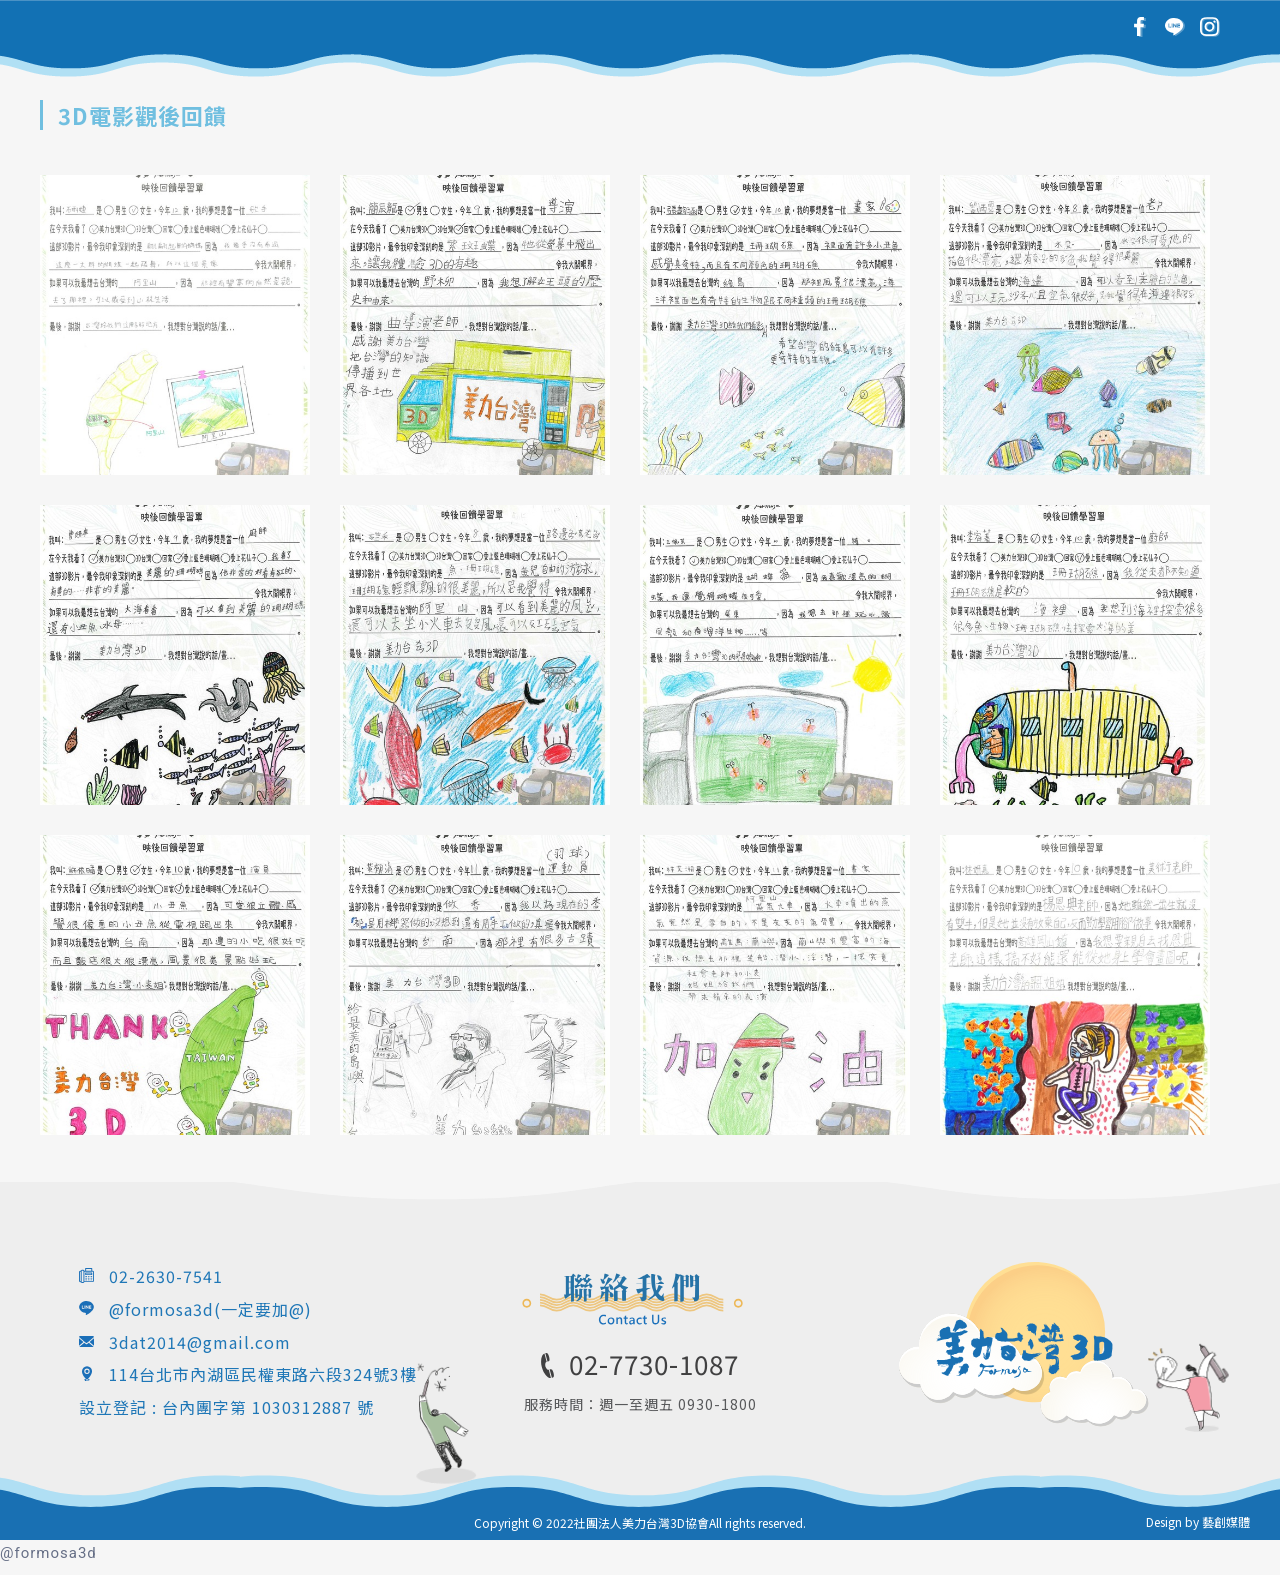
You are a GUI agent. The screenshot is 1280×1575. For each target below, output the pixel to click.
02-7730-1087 (654, 1363)
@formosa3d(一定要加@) (210, 1309)
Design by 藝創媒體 (1198, 1521)
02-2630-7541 (166, 1276)
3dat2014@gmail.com (200, 1342)
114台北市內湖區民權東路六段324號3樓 (263, 1374)
